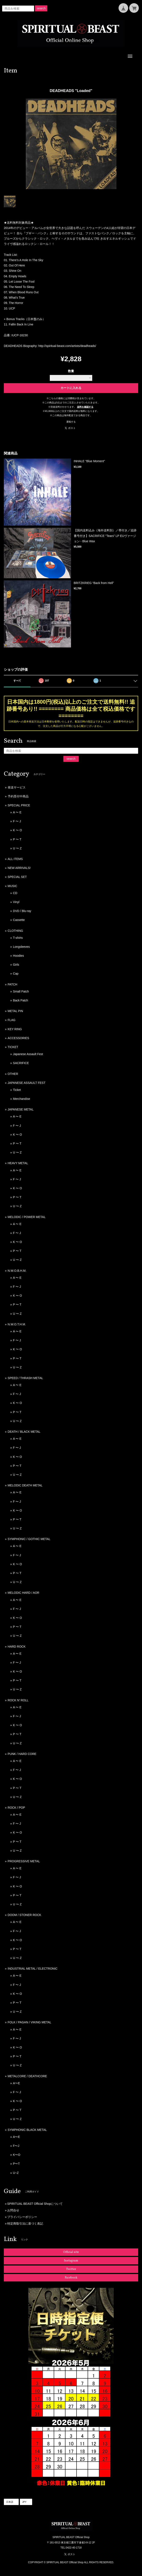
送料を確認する (85, 407)
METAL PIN (15, 1011)
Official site (71, 2252)
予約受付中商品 (18, 796)
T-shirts (18, 937)
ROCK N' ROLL (18, 1700)
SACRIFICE (21, 1063)
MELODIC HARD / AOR (23, 1592)
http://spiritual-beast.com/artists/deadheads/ (67, 346)
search (41, 8)
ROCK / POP (16, 1807)
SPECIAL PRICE (19, 805)
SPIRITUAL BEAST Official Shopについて (35, 2203)
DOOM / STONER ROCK (24, 1915)
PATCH (12, 984)
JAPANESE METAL (21, 1109)
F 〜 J (17, 821)
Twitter (71, 2269)
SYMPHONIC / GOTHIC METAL (29, 1539)
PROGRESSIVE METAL (24, 1861)
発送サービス (17, 787)
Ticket (17, 1090)
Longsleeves (21, 946)
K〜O (16, 2154)
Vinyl (16, 902)
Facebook (71, 2278)
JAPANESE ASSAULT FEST (26, 1082)
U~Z (16, 2173)
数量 (71, 371)
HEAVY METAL (18, 1163)
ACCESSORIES (18, 1038)
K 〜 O (17, 830)
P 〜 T (17, 839)
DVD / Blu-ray (22, 911)
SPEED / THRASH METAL (25, 1378)
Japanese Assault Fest (28, 1054)
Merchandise (21, 1098)
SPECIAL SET (17, 877)
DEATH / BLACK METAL (24, 1431)
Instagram (71, 2261)
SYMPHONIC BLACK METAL (27, 2130)
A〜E (16, 2083)
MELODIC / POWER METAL (27, 1217)
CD (15, 893)
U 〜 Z (17, 848)
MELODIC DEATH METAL (25, 1485)
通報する (71, 421)
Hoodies (18, 955)
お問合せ (13, 2210)
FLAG (12, 1020)
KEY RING (15, 1029)
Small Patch (21, 991)
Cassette (19, 920)
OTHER (13, 1074)
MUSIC (12, 886)
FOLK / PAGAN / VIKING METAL (29, 2022)
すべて (17, 680)
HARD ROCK (17, 1646)
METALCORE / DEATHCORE (27, 2076)
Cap (16, 973)
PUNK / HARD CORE (22, 1754)
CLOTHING (15, 930)
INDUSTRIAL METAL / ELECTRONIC (33, 1968)
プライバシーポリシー (22, 2217)
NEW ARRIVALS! (19, 868)
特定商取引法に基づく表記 (25, 2223)
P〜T (16, 2163)
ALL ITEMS (15, 859)
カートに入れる (71, 388)
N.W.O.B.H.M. (17, 1270)
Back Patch (20, 1000)
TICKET (13, 1047)
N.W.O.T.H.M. (17, 1324)
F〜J (16, 2145)
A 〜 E (17, 812)
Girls (16, 964)
